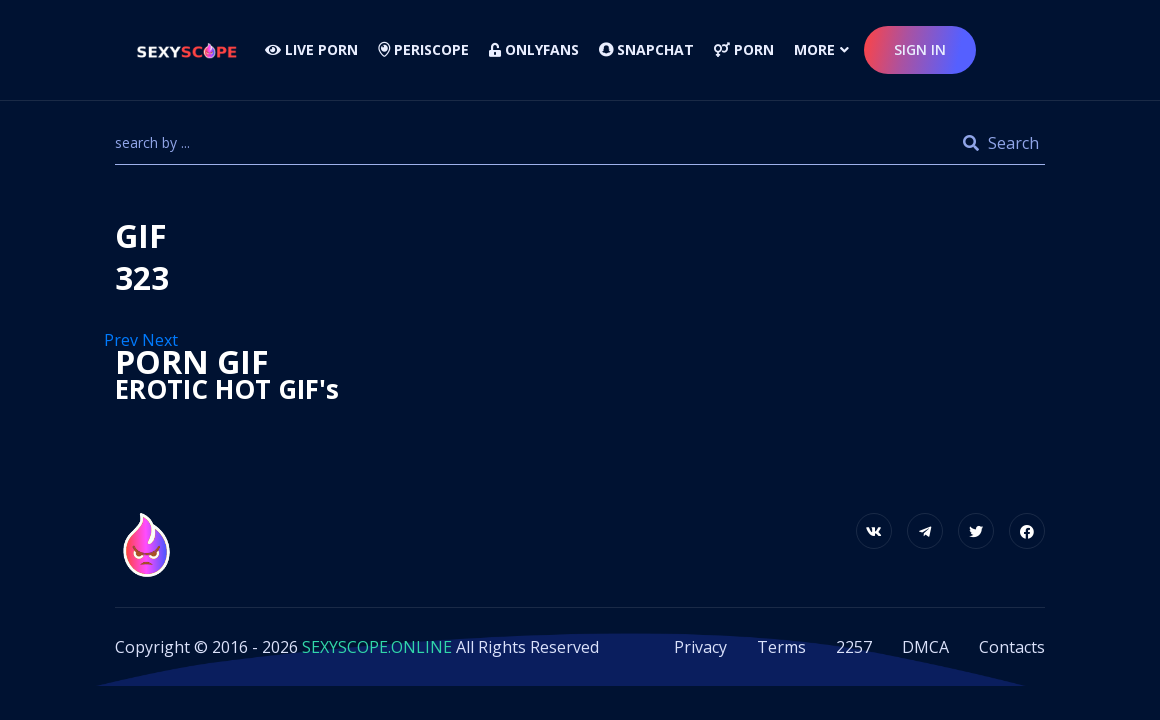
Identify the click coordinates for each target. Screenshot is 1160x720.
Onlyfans (534, 49)
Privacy (700, 647)
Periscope (423, 49)
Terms (781, 647)
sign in (920, 49)
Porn (744, 49)
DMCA (925, 647)
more (814, 49)
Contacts (1012, 647)
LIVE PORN (311, 49)
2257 (854, 647)
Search (1001, 143)
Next (162, 340)
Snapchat (646, 49)
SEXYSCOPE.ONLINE (377, 647)
